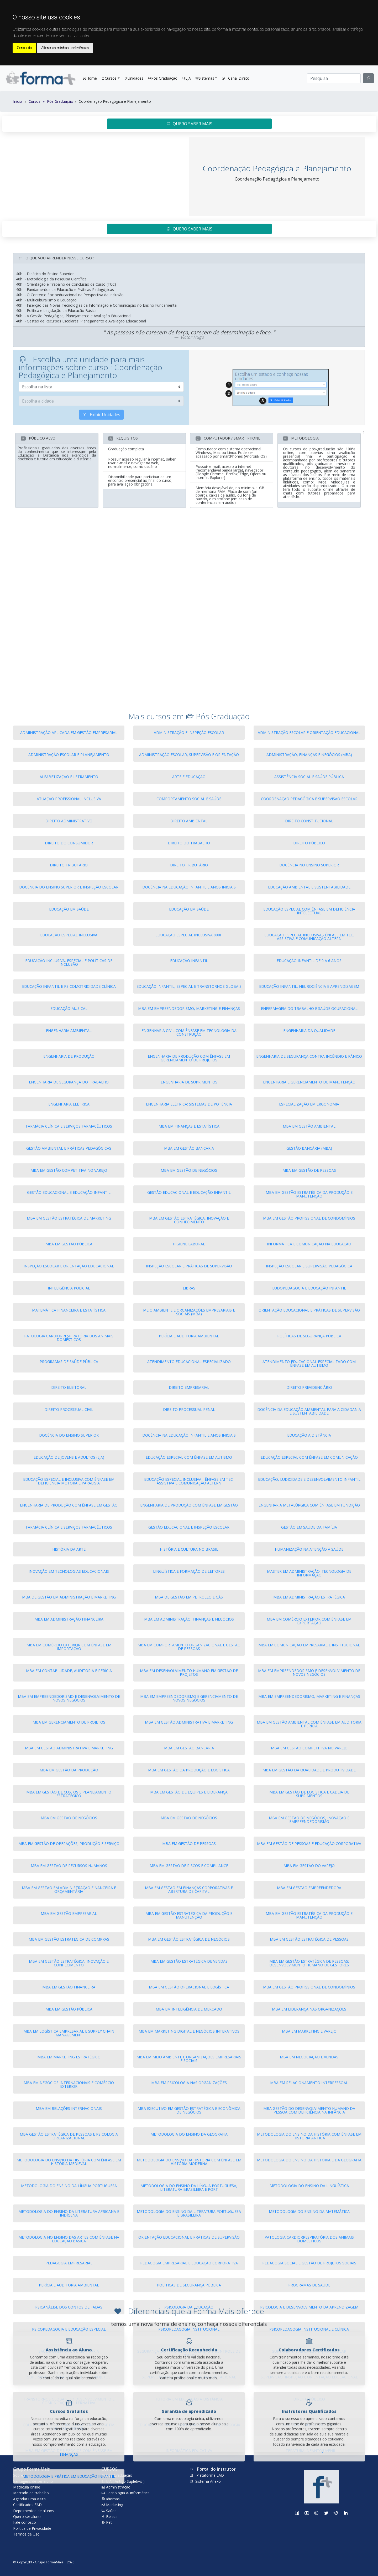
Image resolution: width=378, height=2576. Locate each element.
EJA (186, 78)
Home (91, 78)
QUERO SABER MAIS (189, 124)
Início (17, 101)
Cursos (51, 101)
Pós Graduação (162, 78)
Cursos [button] (109, 78)
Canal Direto (235, 78)
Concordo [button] (24, 48)
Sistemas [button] (204, 78)
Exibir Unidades (101, 476)
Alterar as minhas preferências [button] (65, 48)
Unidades (133, 78)
